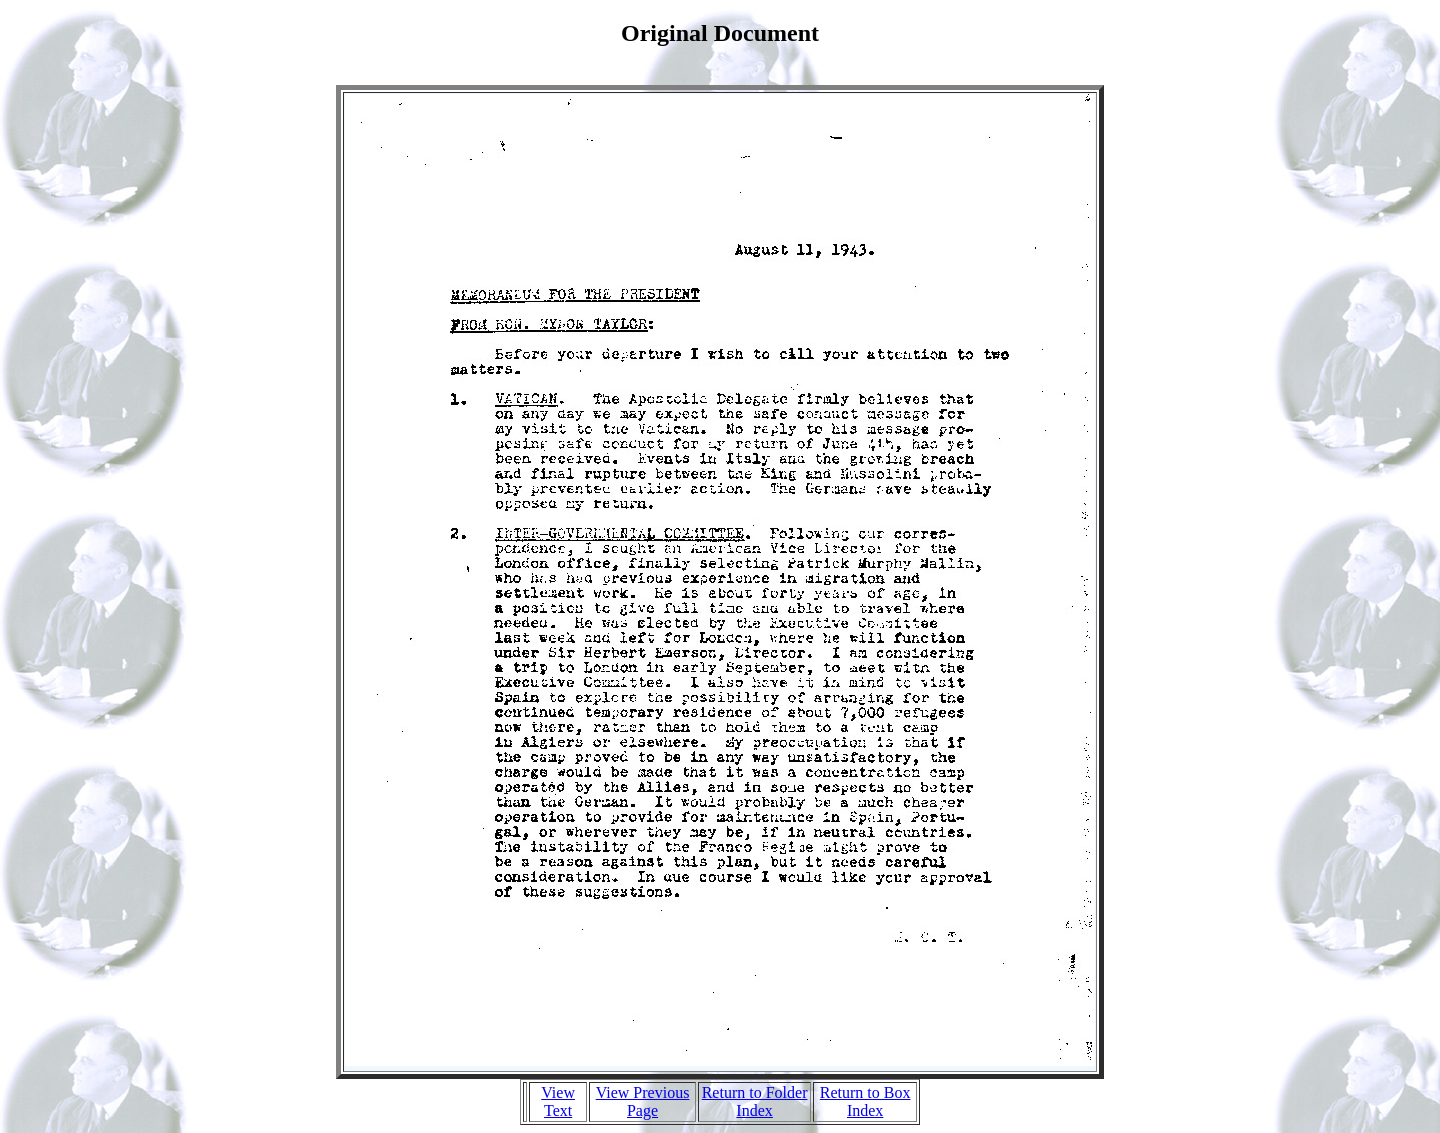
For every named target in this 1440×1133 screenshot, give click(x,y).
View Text (558, 1101)
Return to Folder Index (755, 1101)
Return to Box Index (865, 1101)
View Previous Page (643, 1101)
